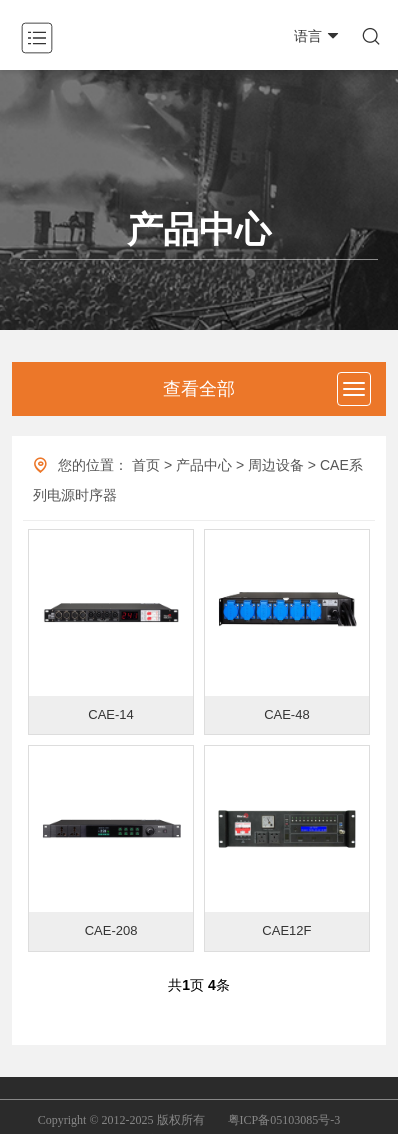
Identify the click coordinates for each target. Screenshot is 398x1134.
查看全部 (199, 389)
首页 (146, 465)
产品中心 (204, 465)
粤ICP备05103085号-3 (284, 1120)
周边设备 (276, 465)
